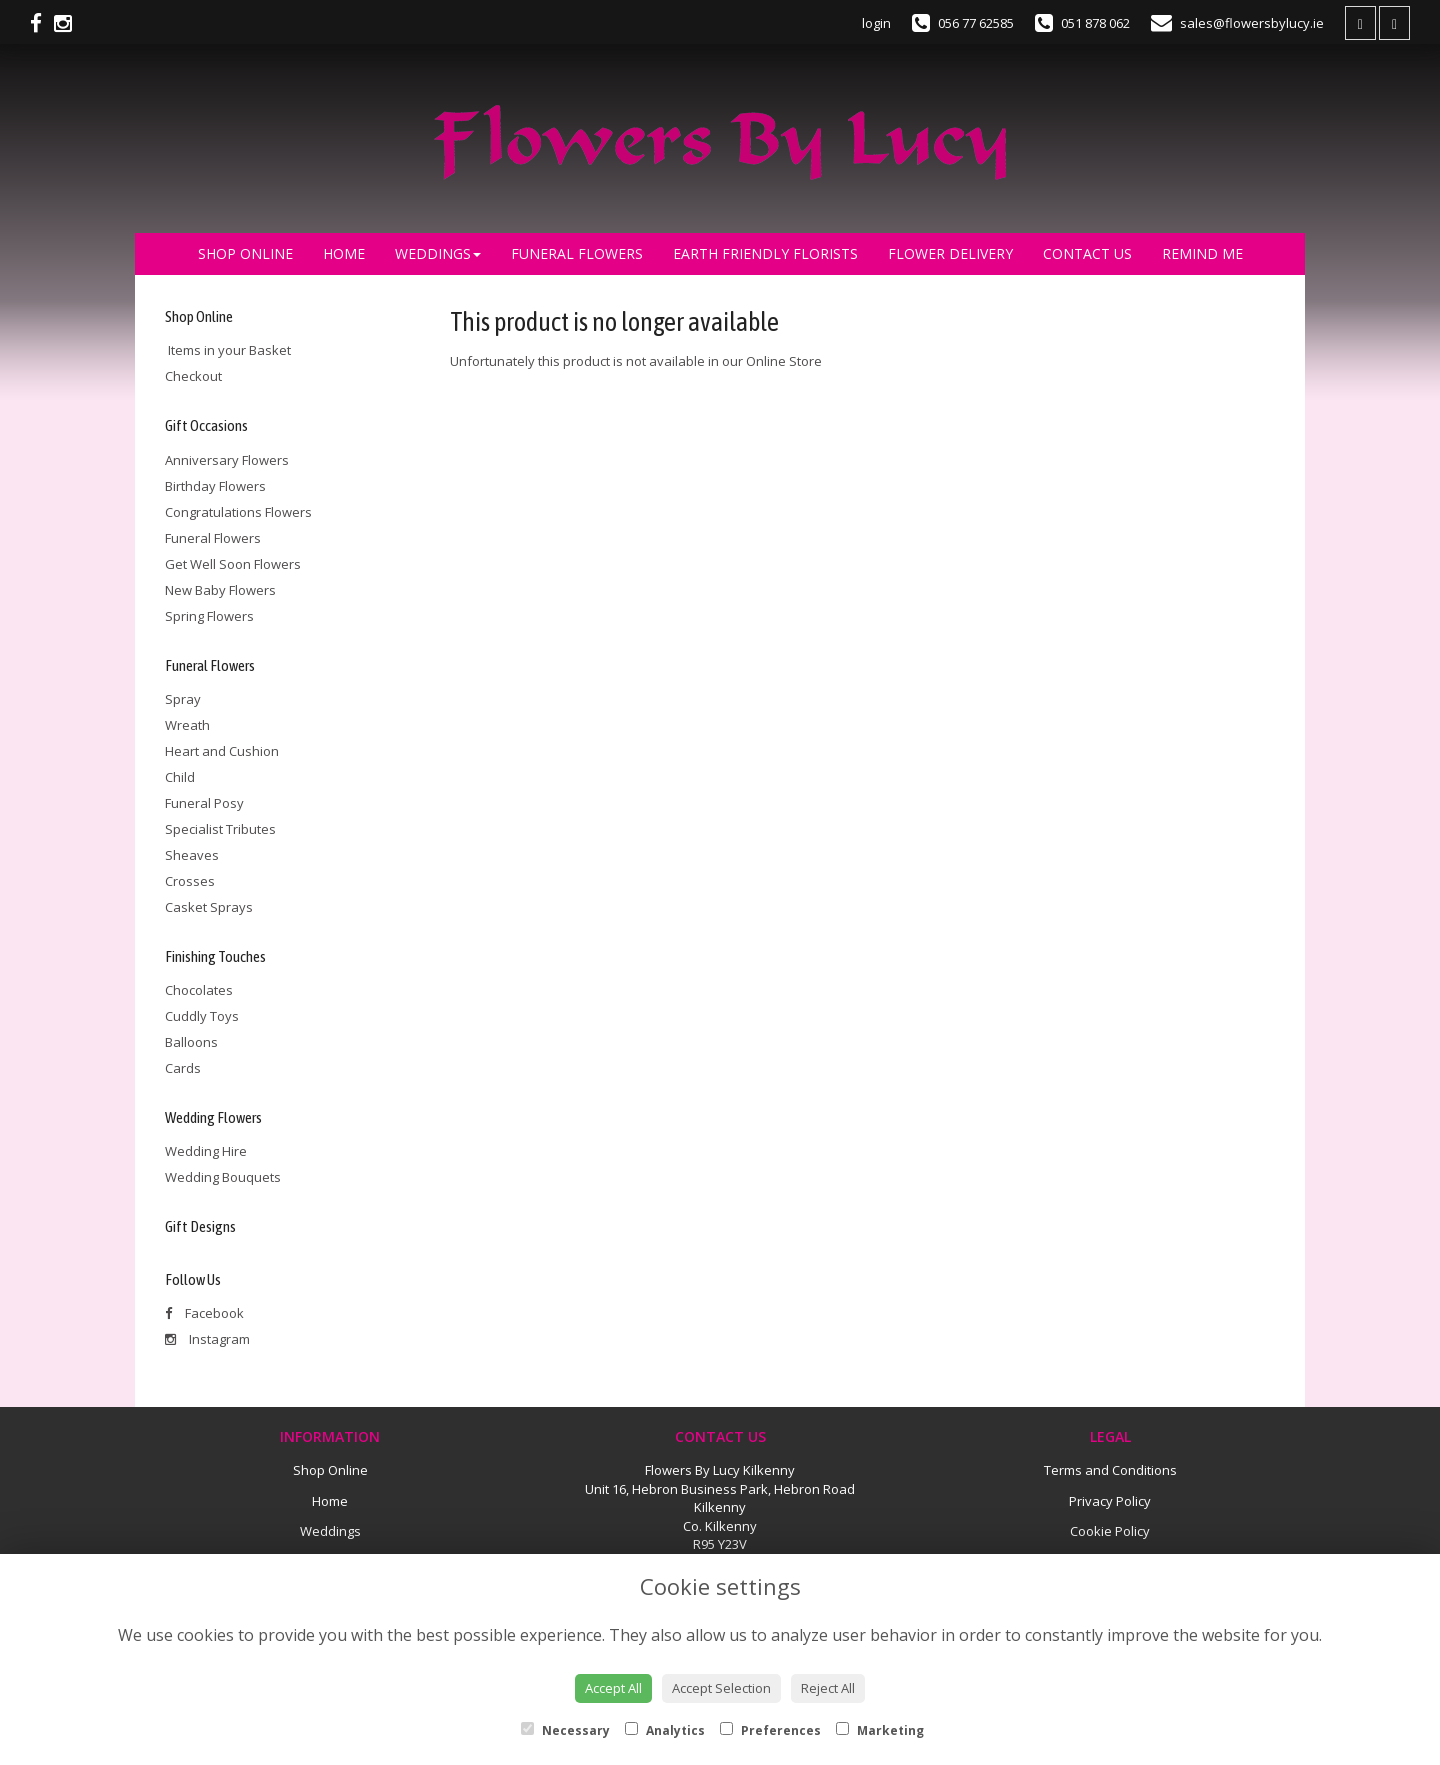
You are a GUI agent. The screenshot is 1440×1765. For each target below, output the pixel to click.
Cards (183, 1068)
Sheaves (192, 855)
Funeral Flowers (577, 253)
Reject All (828, 1688)
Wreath (187, 725)
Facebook (204, 1313)
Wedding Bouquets (223, 1177)
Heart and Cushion (222, 751)
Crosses (190, 881)
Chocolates (199, 990)
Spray (183, 699)
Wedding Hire (206, 1151)
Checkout (193, 376)
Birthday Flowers (215, 486)
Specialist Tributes (220, 829)
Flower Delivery (950, 253)
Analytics (665, 1730)
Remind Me (1202, 253)
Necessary (565, 1730)
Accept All (613, 1688)
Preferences (770, 1730)
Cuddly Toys (202, 1016)
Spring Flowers (209, 616)
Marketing (880, 1730)
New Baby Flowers (220, 590)
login (876, 23)
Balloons (191, 1042)
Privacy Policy (1110, 1501)
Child (180, 777)
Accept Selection (721, 1688)
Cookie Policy (1110, 1531)
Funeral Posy (204, 803)
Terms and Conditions (1110, 1470)
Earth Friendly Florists (765, 253)
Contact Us (1087, 253)
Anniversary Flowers (227, 460)
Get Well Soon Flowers (233, 564)
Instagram (207, 1339)
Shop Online (245, 253)
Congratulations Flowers (238, 512)
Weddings (438, 253)
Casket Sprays (209, 907)
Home (344, 253)
